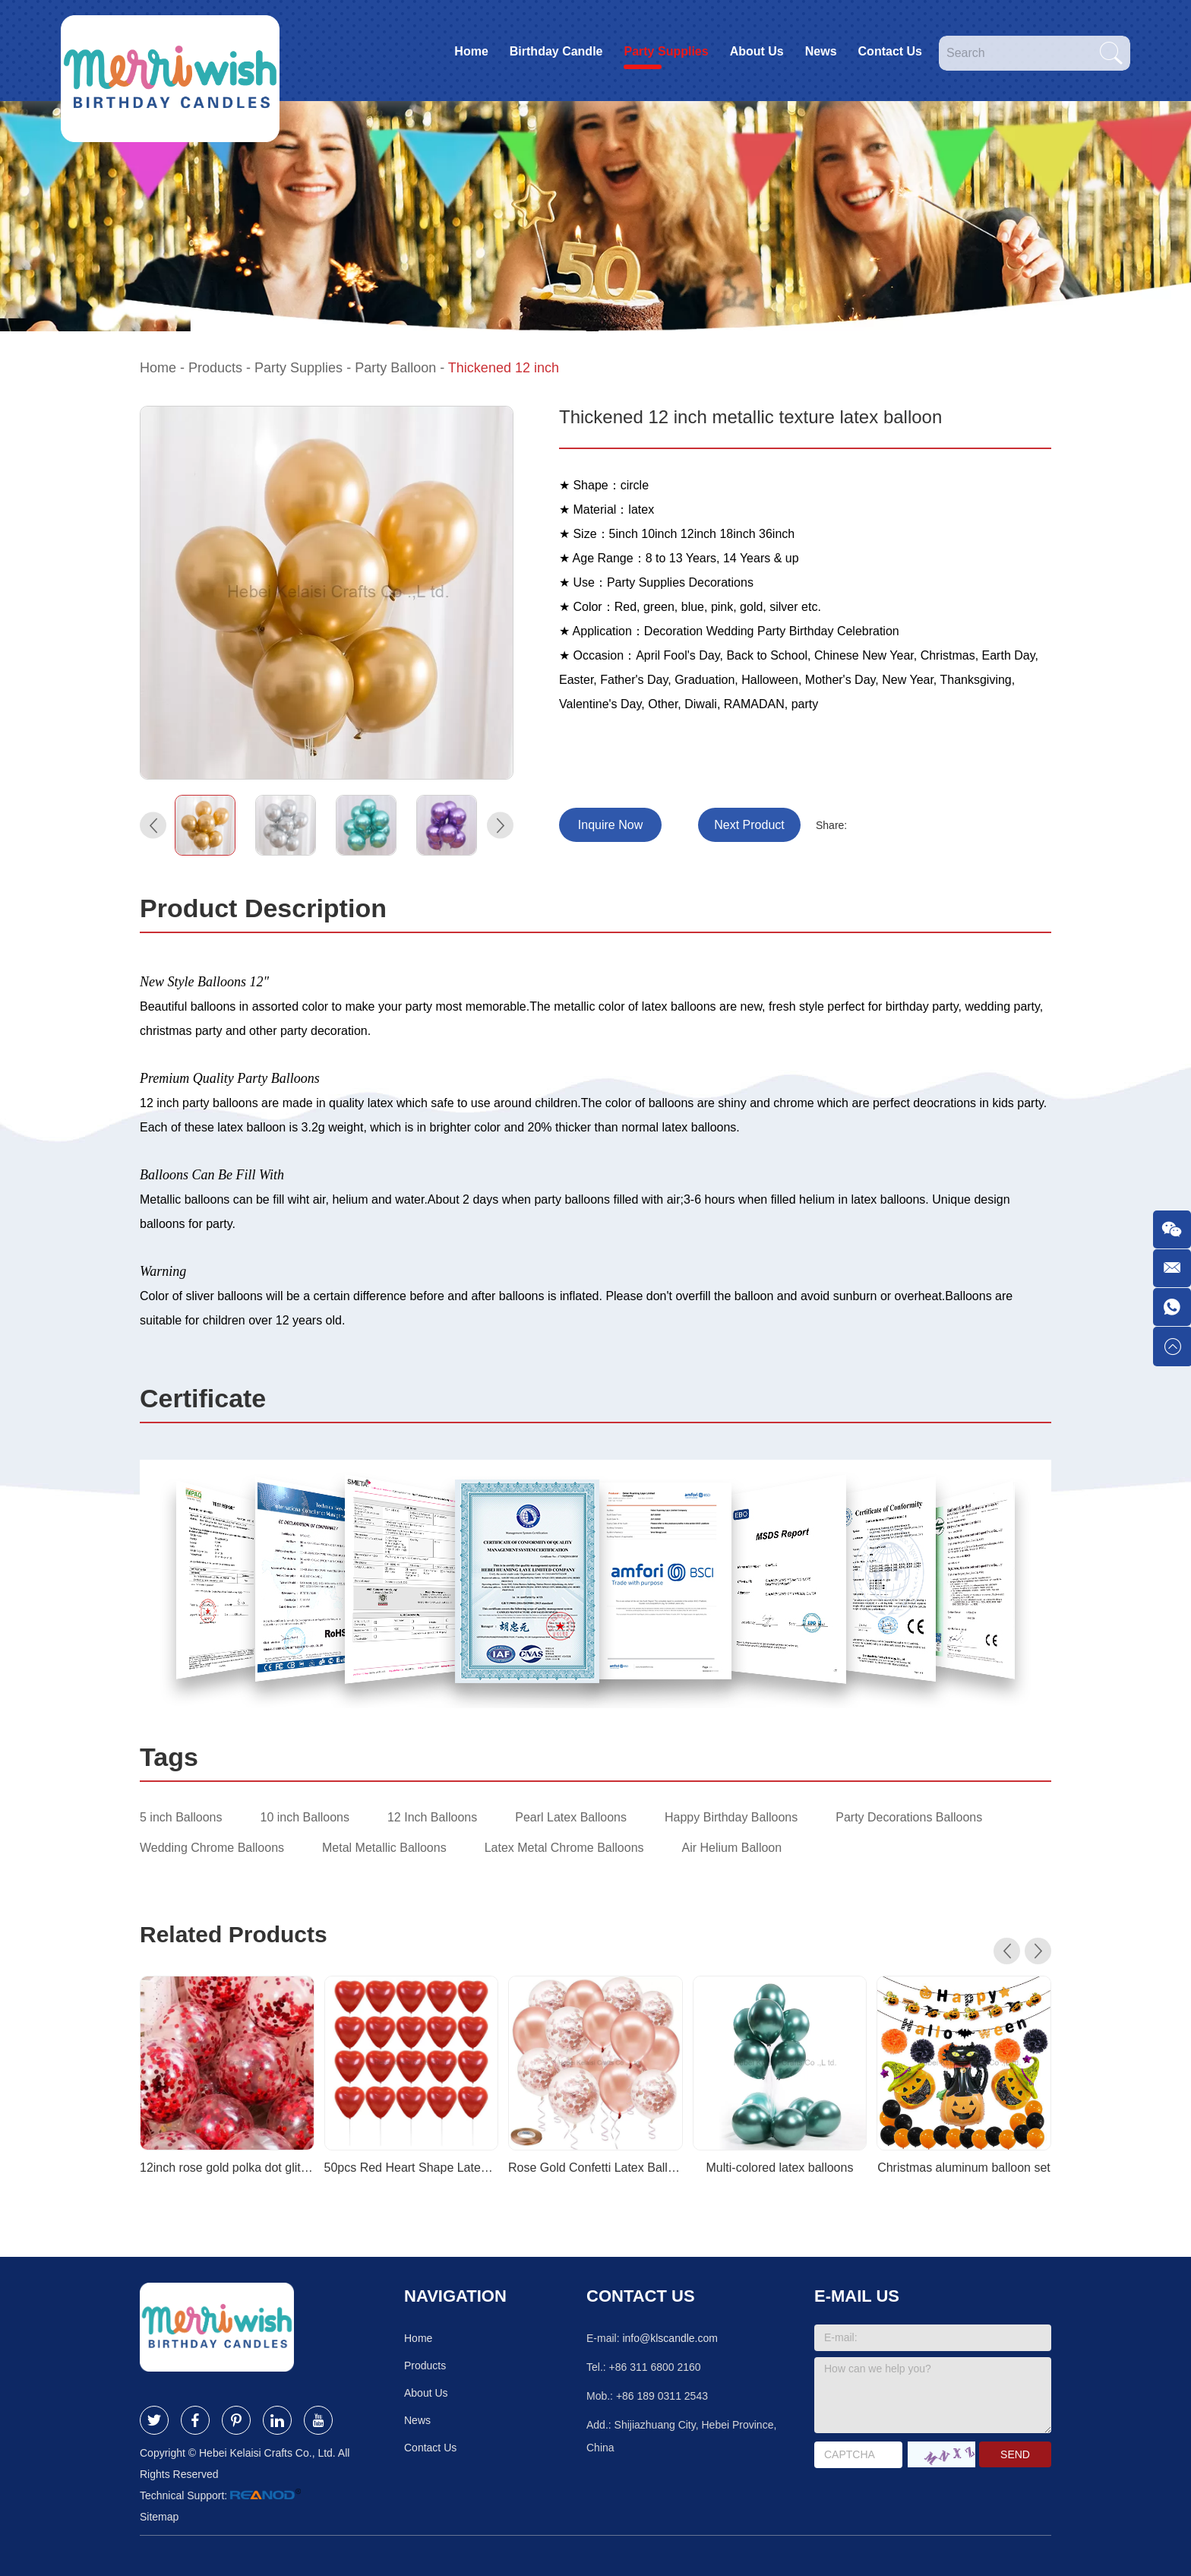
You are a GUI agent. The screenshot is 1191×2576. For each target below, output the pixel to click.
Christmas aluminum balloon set (963, 2167)
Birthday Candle (556, 51)
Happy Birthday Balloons (731, 1817)
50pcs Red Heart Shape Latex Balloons (411, 2167)
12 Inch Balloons (432, 1817)
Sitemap (159, 2517)
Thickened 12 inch (503, 367)
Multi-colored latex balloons (780, 2167)
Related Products (233, 1934)
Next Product (749, 824)
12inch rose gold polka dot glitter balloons (227, 2167)
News (821, 51)
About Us (757, 51)
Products (215, 367)
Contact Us (890, 51)
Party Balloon (395, 367)
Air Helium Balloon (732, 1847)
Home (471, 51)
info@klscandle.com (670, 2338)
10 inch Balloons (305, 1817)
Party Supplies (666, 51)
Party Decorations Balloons (909, 1817)
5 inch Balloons (181, 1817)
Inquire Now (610, 824)
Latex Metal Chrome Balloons (564, 1847)
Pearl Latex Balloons (571, 1817)
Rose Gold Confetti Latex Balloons (595, 2167)
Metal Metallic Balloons (384, 1847)
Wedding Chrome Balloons (212, 1847)
